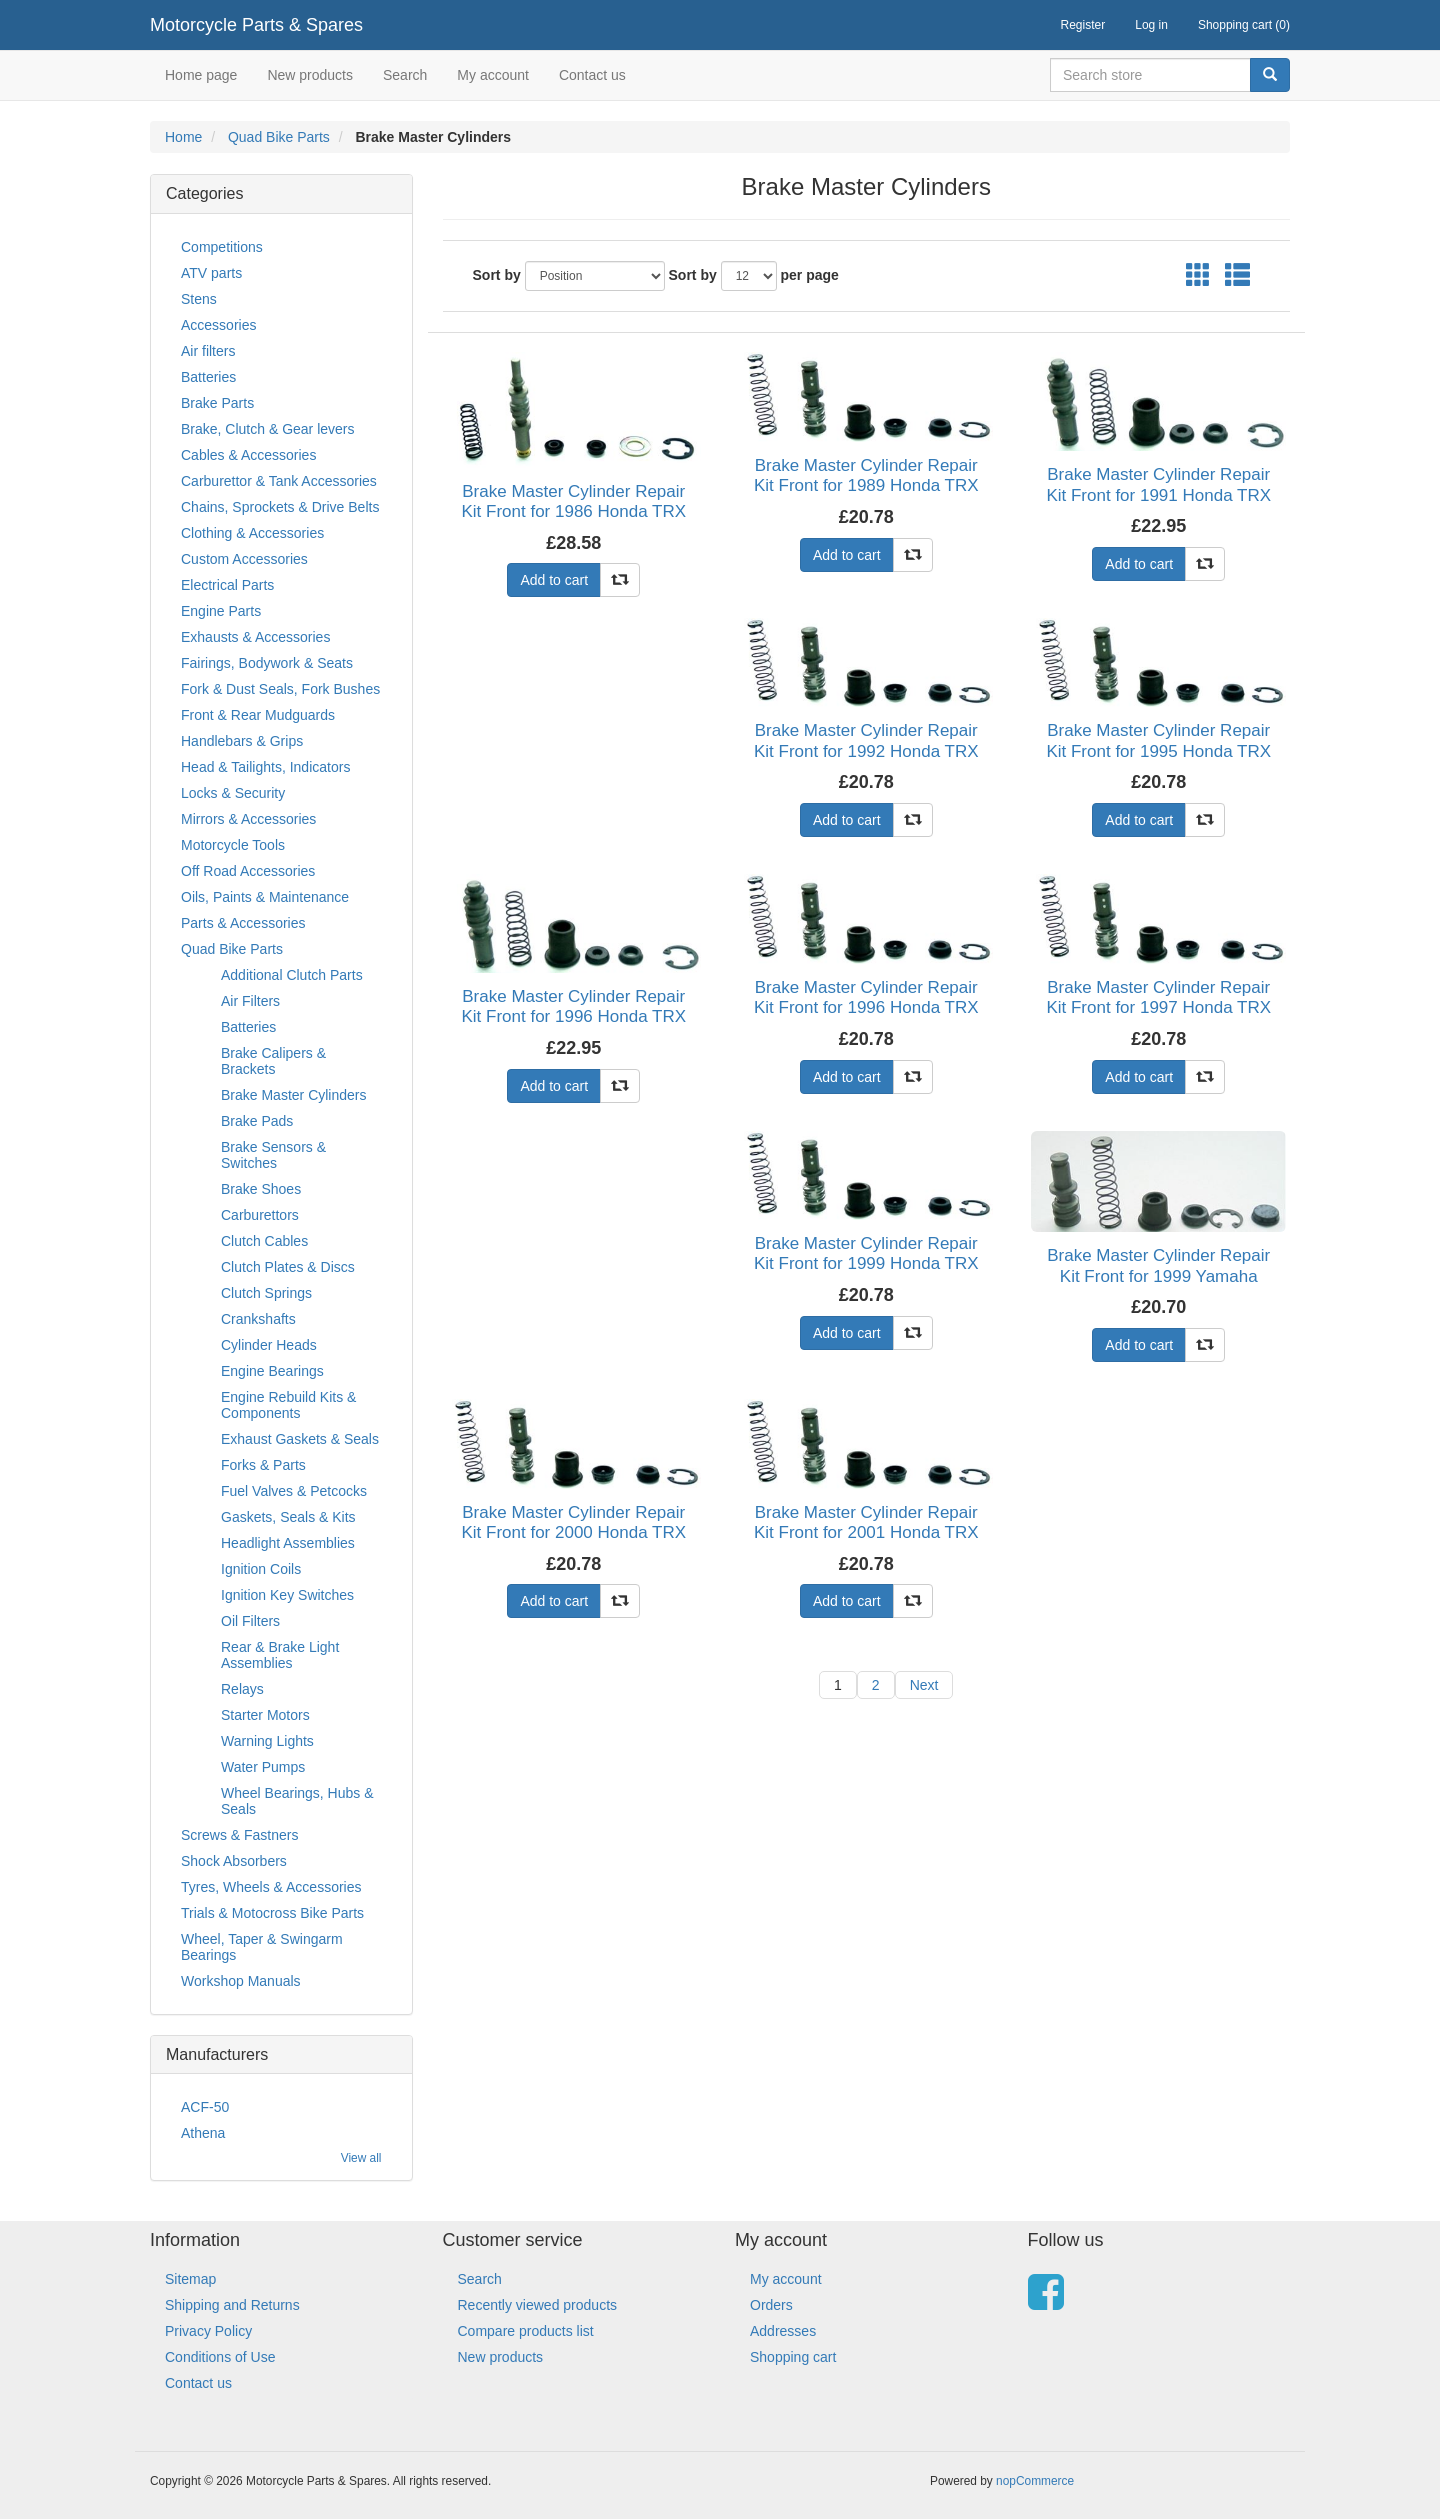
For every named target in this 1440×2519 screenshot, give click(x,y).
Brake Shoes (261, 1189)
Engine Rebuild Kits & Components (288, 1405)
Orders (771, 2305)
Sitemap (190, 2279)
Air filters (208, 351)
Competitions (222, 247)
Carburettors (260, 1215)
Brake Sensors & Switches (273, 1155)
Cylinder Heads (269, 1345)
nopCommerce (1035, 2481)
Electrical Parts (227, 585)
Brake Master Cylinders (294, 1095)
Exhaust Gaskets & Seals (300, 1439)
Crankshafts (258, 1319)
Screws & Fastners (239, 1835)
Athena (203, 2133)
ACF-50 (205, 2107)
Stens (199, 299)
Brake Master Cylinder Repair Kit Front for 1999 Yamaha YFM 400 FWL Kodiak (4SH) (1158, 1276)
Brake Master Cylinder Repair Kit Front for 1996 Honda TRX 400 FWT (866, 1008)
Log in (1151, 25)
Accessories (218, 325)
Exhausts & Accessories (255, 637)
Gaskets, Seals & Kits (288, 1517)
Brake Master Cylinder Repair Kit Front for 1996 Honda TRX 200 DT (573, 1017)
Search (405, 75)
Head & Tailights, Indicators (265, 767)
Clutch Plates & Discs (288, 1267)
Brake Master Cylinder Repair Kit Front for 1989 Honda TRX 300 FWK (866, 486)
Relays (242, 1689)
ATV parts (211, 273)
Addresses (783, 2331)
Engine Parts (221, 611)
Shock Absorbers (234, 1861)
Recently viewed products (538, 2305)
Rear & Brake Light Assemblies (280, 1655)
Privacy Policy (208, 2331)
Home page (201, 75)
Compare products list (526, 2331)
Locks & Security (233, 793)
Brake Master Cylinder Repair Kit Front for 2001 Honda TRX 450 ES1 (866, 1533)
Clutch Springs (266, 1293)
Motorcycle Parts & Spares (256, 25)
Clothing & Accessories (252, 533)
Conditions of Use (220, 2357)
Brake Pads (257, 1121)
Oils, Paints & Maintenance (265, 897)
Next (924, 1685)
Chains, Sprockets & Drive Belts (280, 507)
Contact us (592, 75)
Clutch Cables (264, 1241)
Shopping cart (793, 2357)
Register (1083, 25)
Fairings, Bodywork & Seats (267, 663)
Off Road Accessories (248, 871)
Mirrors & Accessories (248, 819)
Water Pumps (263, 1767)
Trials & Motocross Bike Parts (272, 1913)
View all (361, 2158)
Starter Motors (265, 1715)
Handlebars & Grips (242, 741)
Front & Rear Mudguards (258, 715)
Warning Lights (267, 1741)
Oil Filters (250, 1621)
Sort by (497, 275)
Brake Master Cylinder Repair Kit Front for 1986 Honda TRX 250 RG (573, 512)
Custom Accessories (244, 559)
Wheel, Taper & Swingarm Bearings (262, 1947)
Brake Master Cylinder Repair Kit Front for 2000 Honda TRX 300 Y (573, 1533)
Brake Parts (217, 403)
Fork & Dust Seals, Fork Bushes (280, 689)
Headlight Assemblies (288, 1543)
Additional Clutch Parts (292, 975)
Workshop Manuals (241, 1981)
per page (810, 275)
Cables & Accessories (248, 455)
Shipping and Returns (232, 2305)
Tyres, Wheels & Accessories (271, 1887)
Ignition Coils (261, 1569)
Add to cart (554, 580)
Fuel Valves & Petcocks (294, 1491)
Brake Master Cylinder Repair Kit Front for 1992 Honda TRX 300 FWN (866, 751)
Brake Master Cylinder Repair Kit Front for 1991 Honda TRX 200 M (1158, 495)
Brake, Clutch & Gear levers (268, 429)
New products (310, 75)
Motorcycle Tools (233, 845)
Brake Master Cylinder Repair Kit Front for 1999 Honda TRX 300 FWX (866, 1264)
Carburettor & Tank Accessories (279, 481)
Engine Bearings (272, 1371)
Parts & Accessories (243, 923)
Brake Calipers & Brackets (273, 1061)
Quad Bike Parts (279, 137)
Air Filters (250, 1001)
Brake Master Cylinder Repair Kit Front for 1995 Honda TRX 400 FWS (1158, 751)
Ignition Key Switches (287, 1595)
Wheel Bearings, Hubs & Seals (297, 1801)
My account (493, 75)
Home (183, 137)
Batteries (208, 377)
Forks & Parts (263, 1465)
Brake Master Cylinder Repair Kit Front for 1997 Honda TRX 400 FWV (1158, 1008)
